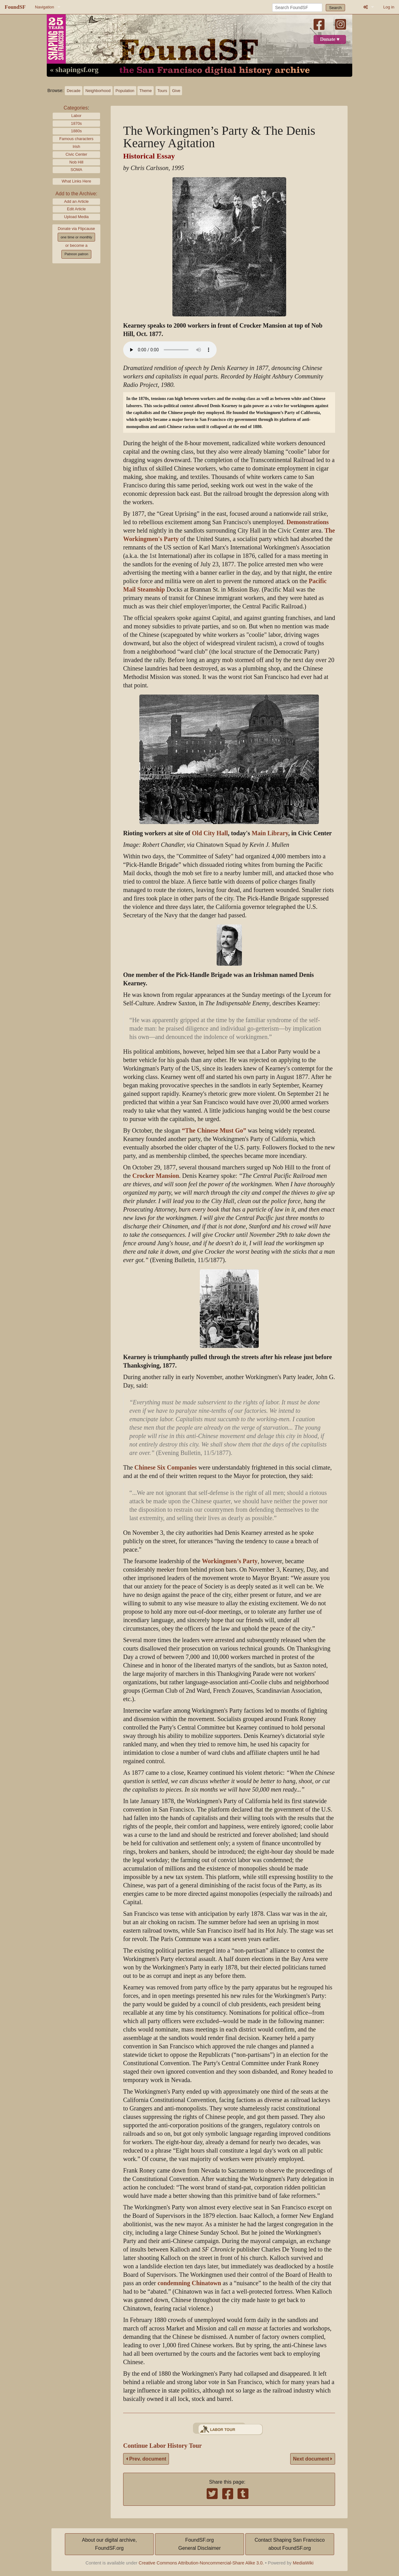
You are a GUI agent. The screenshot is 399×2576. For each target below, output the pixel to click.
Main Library (270, 833)
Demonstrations (307, 522)
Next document (312, 2458)
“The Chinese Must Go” (214, 1130)
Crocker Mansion (155, 1175)
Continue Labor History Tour (162, 2445)
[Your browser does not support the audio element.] (170, 349)
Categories (76, 107)
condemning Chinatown (189, 2283)
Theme (145, 90)
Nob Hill (77, 162)
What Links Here (76, 181)
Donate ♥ (329, 39)
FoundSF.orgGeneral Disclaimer (199, 2544)
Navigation (44, 7)
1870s (76, 123)
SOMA (76, 169)
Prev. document (146, 2458)
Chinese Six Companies (165, 1467)
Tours (162, 90)
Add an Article (76, 201)
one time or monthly (76, 237)
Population (125, 90)
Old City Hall (210, 833)
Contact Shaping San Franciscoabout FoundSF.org (290, 2544)
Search (335, 7)
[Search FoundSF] (297, 7)
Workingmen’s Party (230, 1561)
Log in (388, 7)
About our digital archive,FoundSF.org (109, 2544)
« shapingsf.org (74, 70)
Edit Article (76, 209)
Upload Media (76, 216)
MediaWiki (303, 2562)
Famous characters (76, 138)
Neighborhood (97, 90)
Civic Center (76, 154)
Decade (73, 90)
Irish (76, 146)
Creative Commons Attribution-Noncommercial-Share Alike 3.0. (201, 2562)
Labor (76, 115)
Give (176, 90)
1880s (76, 131)
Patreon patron (76, 254)
